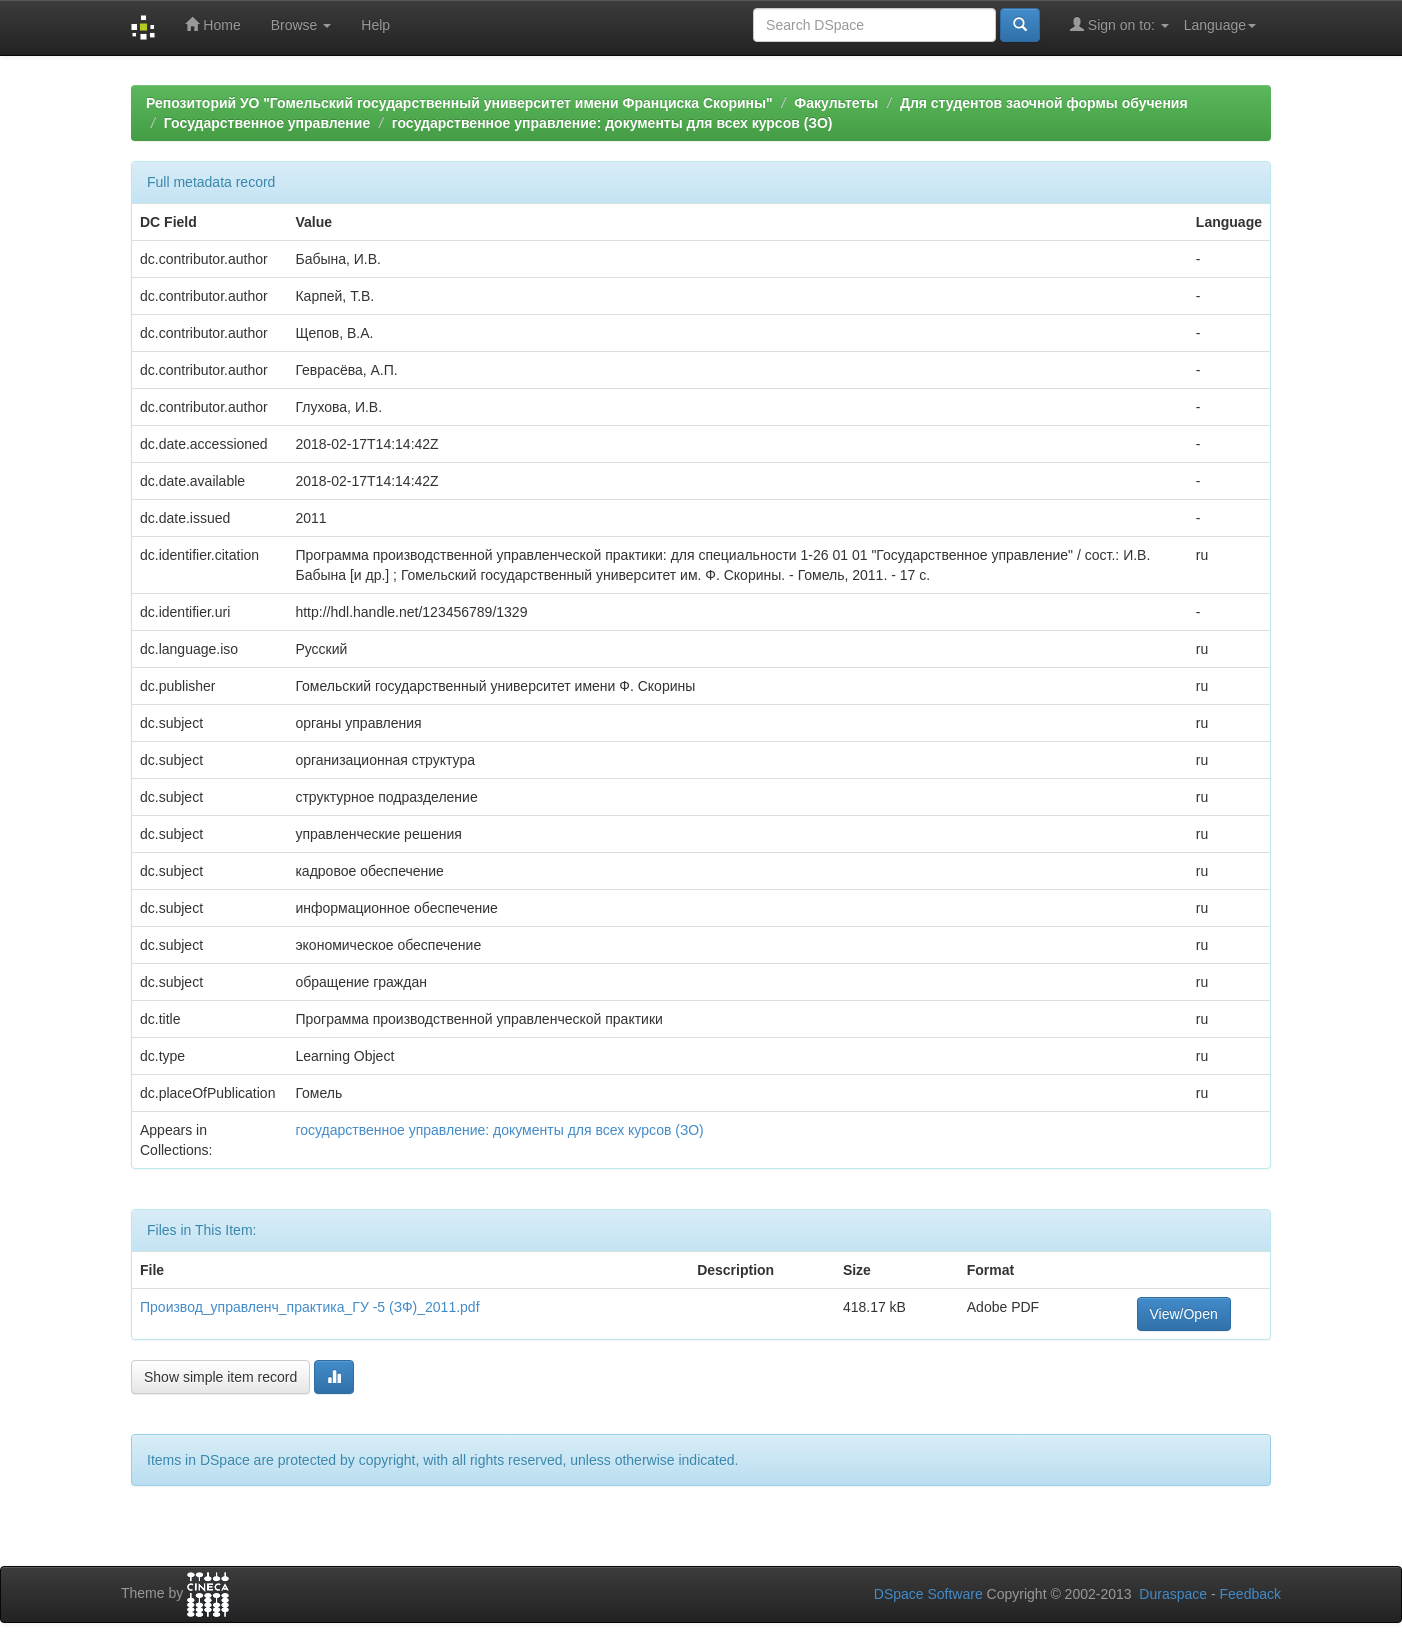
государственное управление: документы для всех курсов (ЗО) (612, 123)
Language (1220, 25)
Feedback (1250, 1594)
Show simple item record (220, 1377)
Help (375, 25)
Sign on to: (1119, 24)
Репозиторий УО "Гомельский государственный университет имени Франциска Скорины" (459, 103)
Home (212, 24)
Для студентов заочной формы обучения (1044, 103)
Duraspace (1173, 1594)
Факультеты (836, 103)
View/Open (1184, 1314)
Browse (301, 25)
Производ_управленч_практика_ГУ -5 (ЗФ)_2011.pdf (310, 1307)
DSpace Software (928, 1594)
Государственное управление (267, 123)
